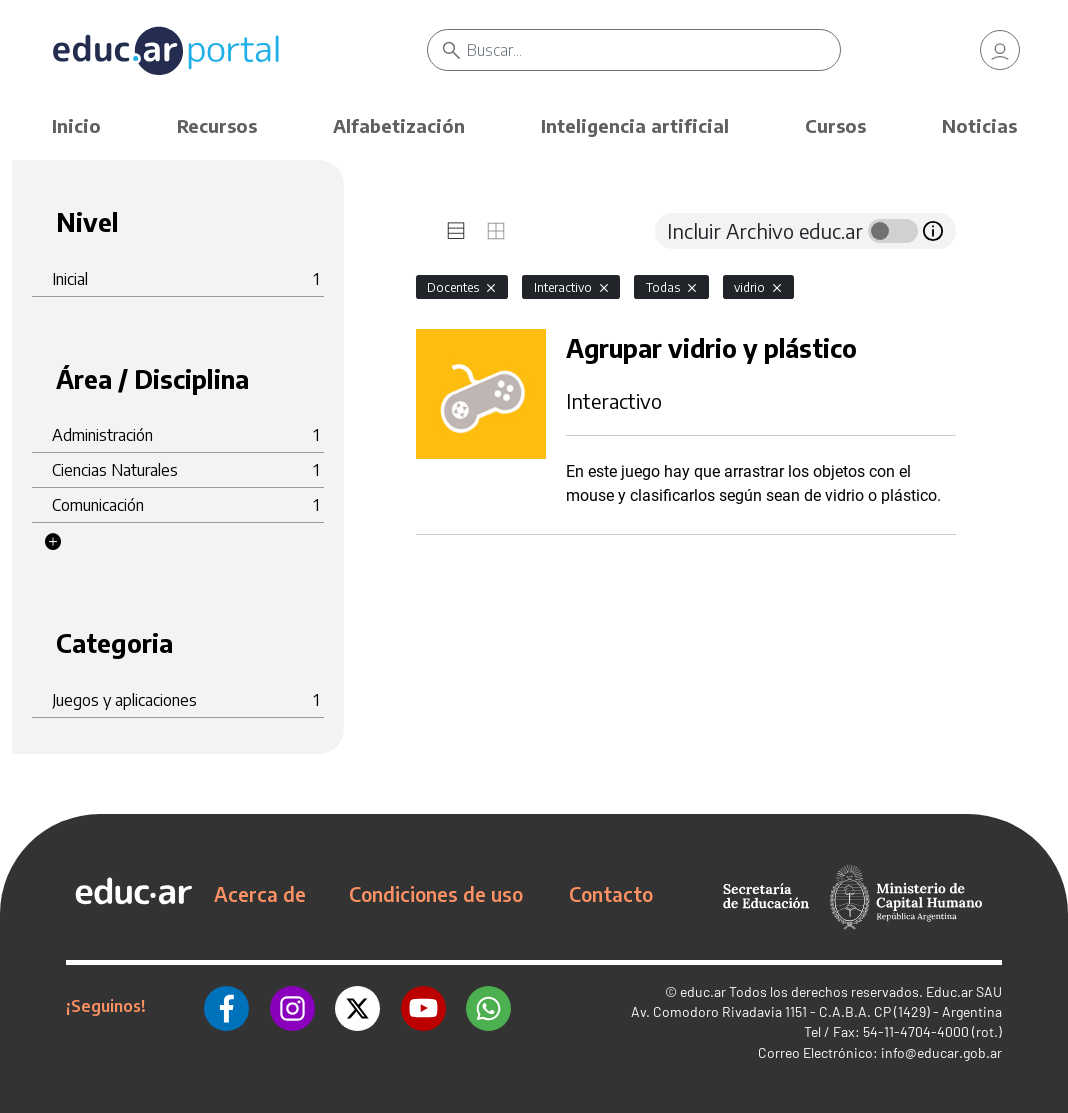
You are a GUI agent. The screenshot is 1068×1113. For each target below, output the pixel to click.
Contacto (611, 894)
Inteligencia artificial (635, 125)
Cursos (835, 125)
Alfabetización (399, 125)
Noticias (979, 125)
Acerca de (260, 894)
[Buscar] (654, 50)
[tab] (456, 231)
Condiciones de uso (436, 894)
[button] (53, 542)
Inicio (76, 125)
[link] (1000, 50)
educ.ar (703, 991)
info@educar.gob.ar (941, 1052)
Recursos (217, 125)
